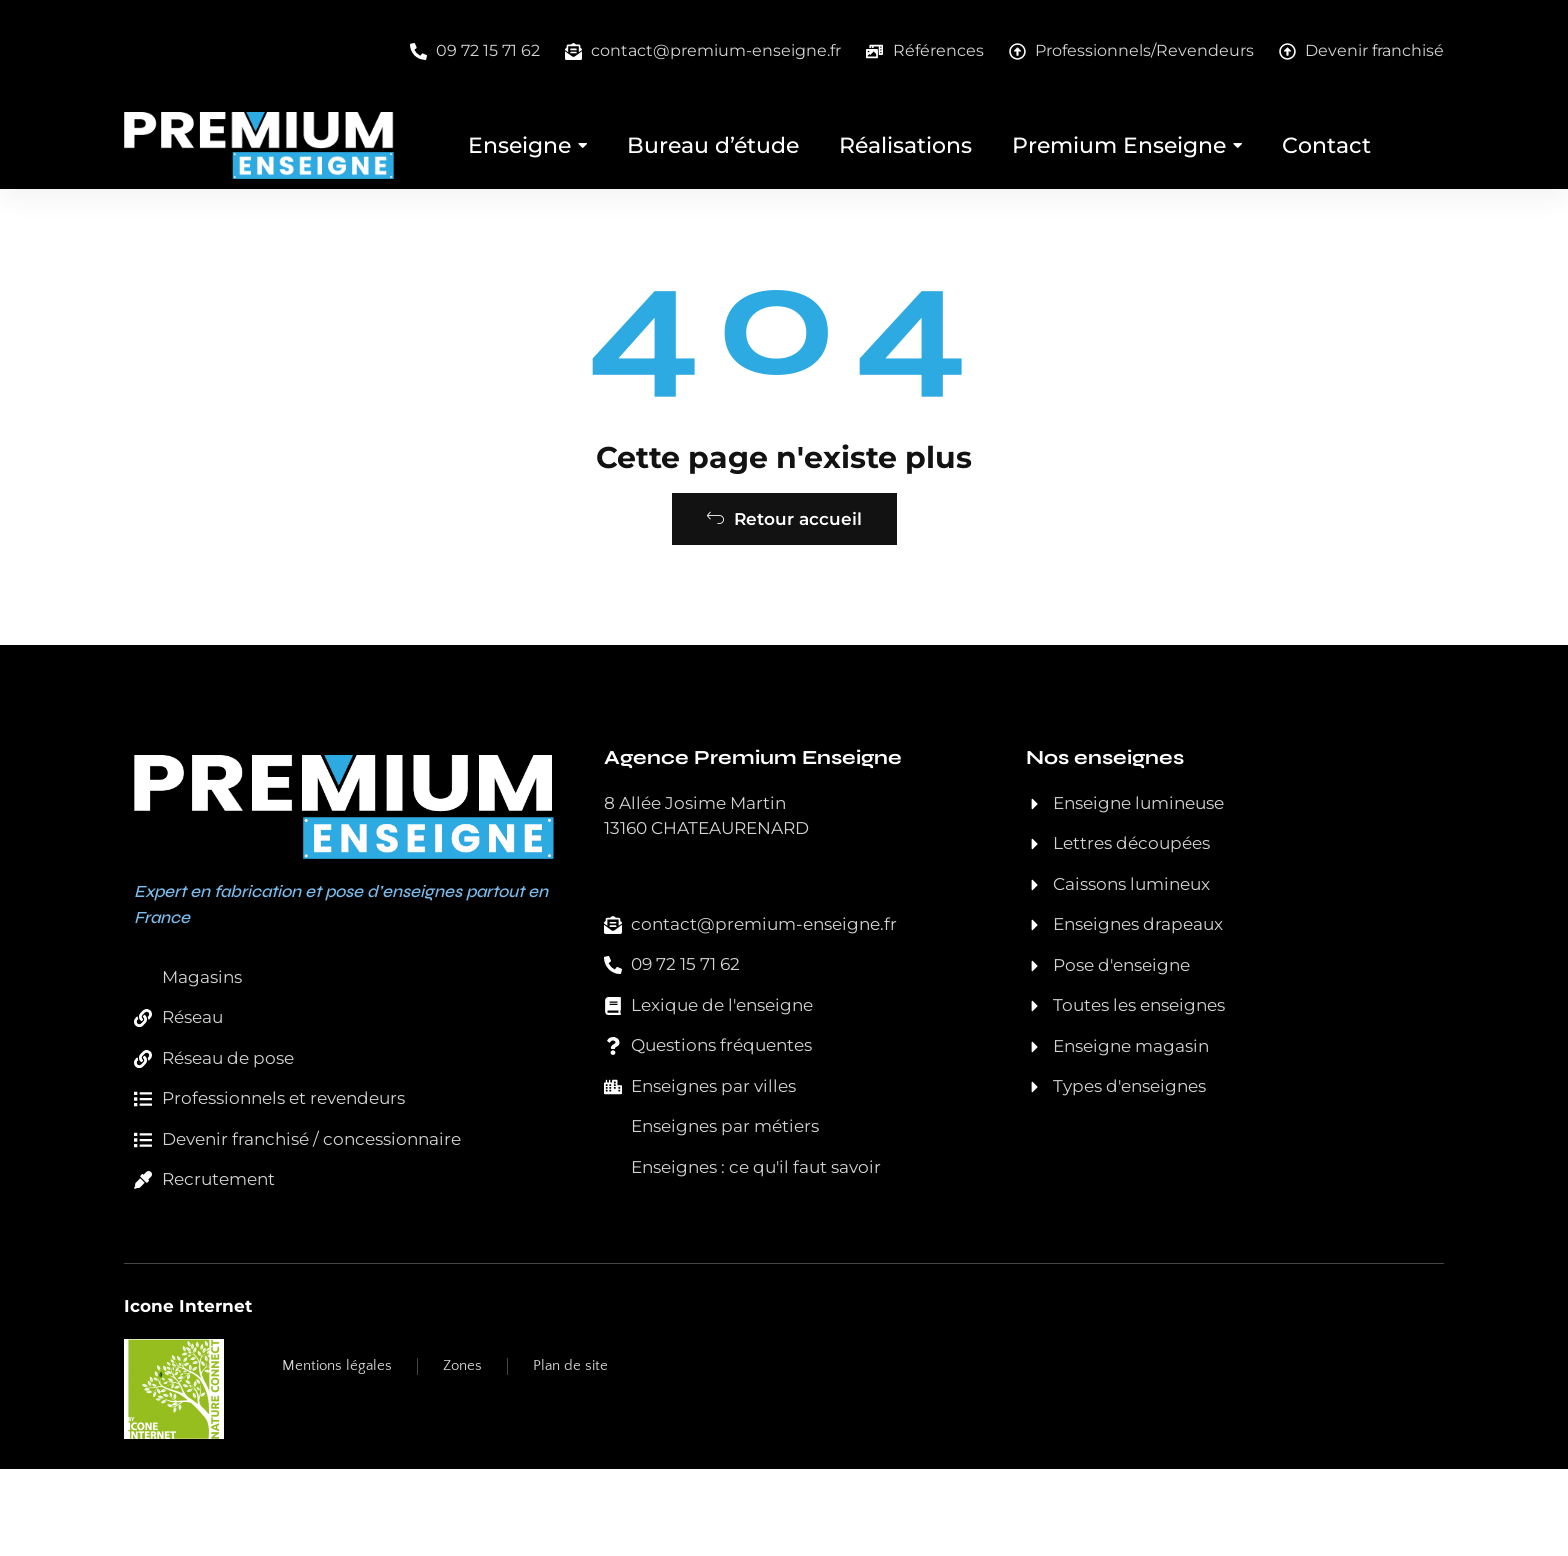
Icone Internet (188, 1392)
